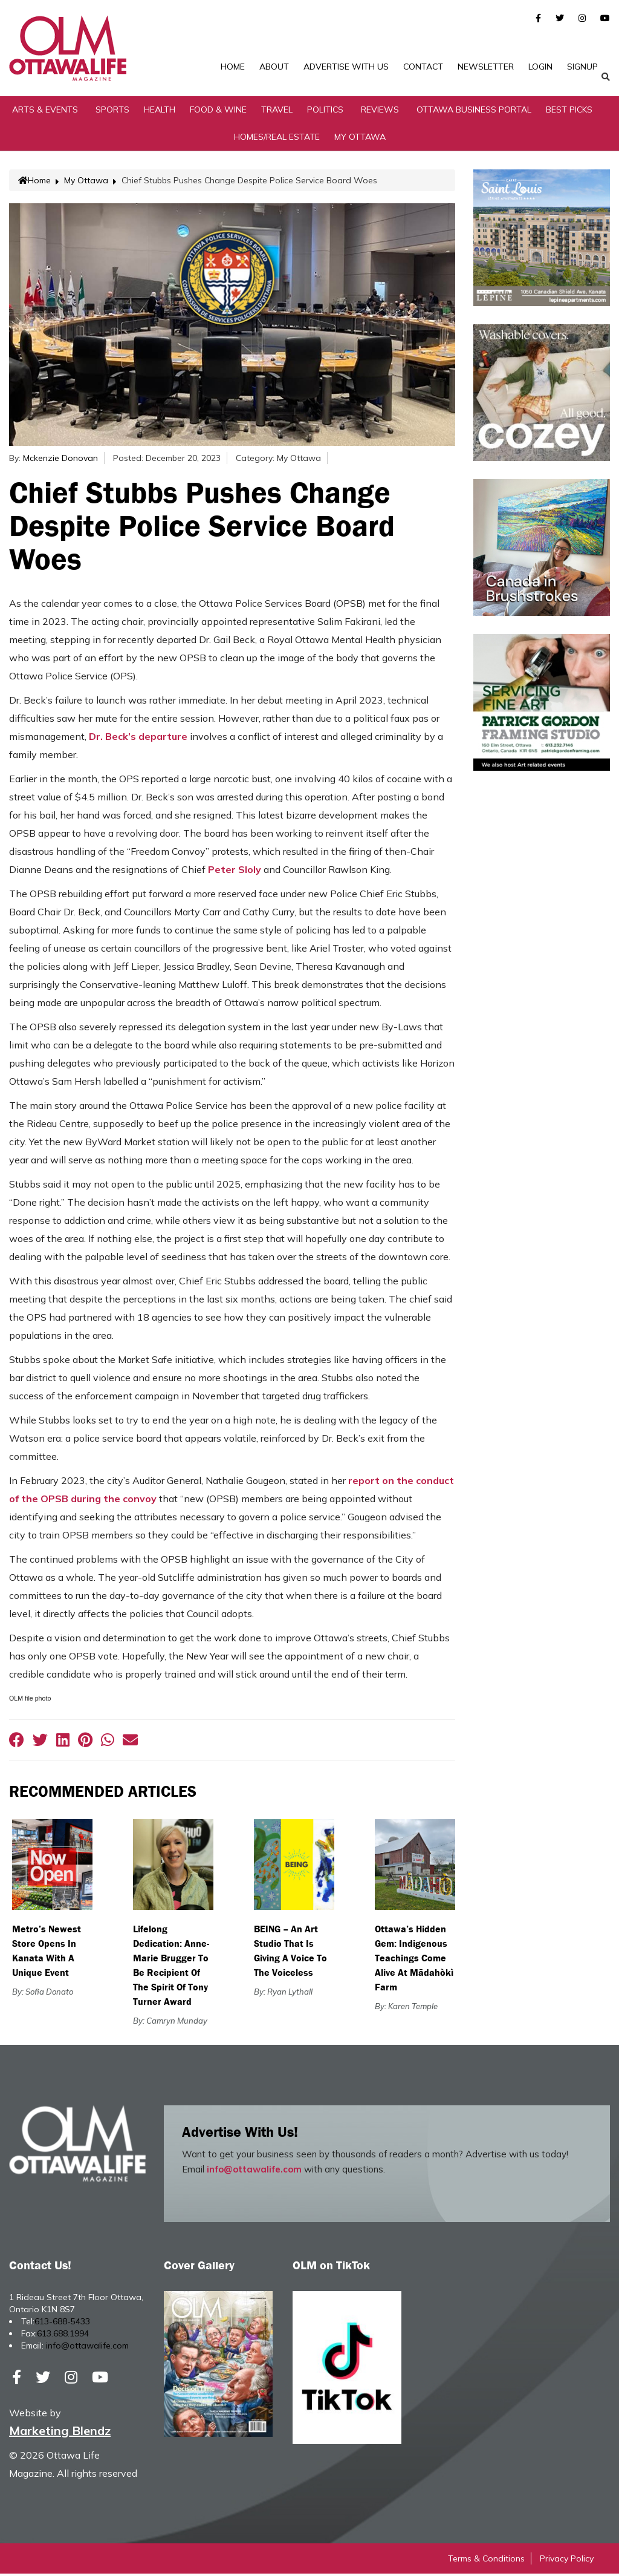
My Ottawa (360, 138)
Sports (112, 111)
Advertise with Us (346, 66)
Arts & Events (45, 111)
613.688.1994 (63, 2335)
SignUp (582, 66)
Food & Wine (218, 111)
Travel (277, 111)
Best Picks (569, 111)
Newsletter (486, 66)
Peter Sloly (234, 871)
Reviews (380, 111)
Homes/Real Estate (277, 138)
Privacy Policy (567, 2560)
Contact (423, 66)
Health (159, 111)
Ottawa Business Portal (473, 111)
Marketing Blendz (60, 2432)
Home (233, 66)
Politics (325, 111)
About (274, 66)
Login (540, 66)
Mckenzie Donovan (60, 459)
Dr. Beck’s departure (138, 738)
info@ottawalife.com (254, 2171)
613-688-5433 (62, 2323)
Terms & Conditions (486, 2560)
